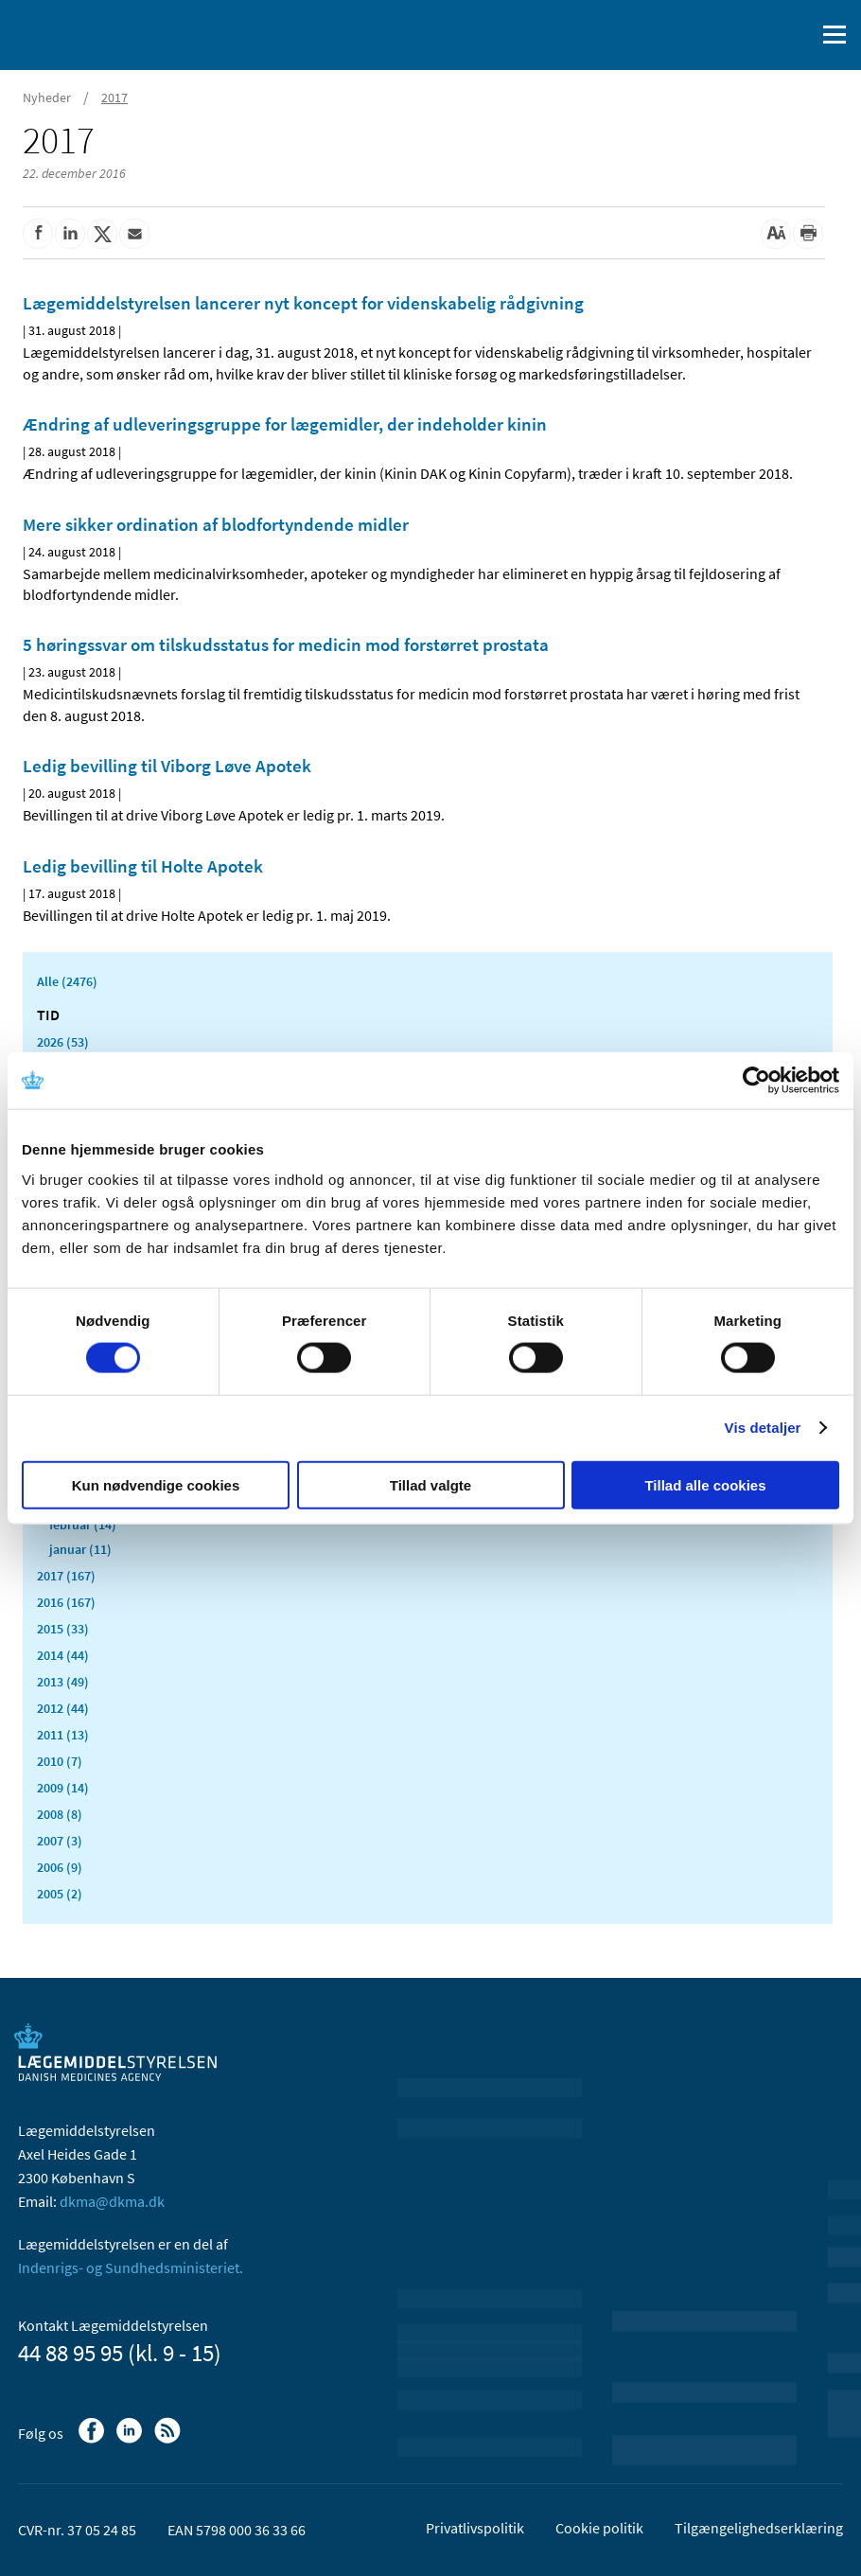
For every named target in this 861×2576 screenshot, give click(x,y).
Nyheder (47, 97)
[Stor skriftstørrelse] (776, 234)
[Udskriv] (808, 234)
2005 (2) (59, 1893)
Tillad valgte (430, 1484)
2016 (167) (66, 1602)
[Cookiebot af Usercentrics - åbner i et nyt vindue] (756, 1081)
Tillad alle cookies (704, 1484)
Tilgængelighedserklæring (759, 2527)
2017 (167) (66, 1575)
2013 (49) (63, 1681)
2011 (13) (63, 1734)
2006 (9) (59, 1867)
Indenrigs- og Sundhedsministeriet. (130, 2267)
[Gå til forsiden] (94, 33)
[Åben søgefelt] (796, 35)
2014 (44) (63, 1655)
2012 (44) (63, 1708)
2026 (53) (63, 1041)
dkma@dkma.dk (112, 2201)
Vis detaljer (763, 1428)
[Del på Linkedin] (70, 234)
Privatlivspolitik (475, 2527)
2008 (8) (59, 1814)
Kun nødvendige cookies (156, 1484)
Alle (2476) (67, 981)
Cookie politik (599, 2527)
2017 (114, 97)
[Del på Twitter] (102, 234)
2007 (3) (59, 1840)
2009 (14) (63, 1787)
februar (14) (82, 1524)
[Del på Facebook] (38, 234)
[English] (752, 35)
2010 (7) (59, 1761)
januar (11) (80, 1549)
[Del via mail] (134, 234)
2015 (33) (63, 1628)
